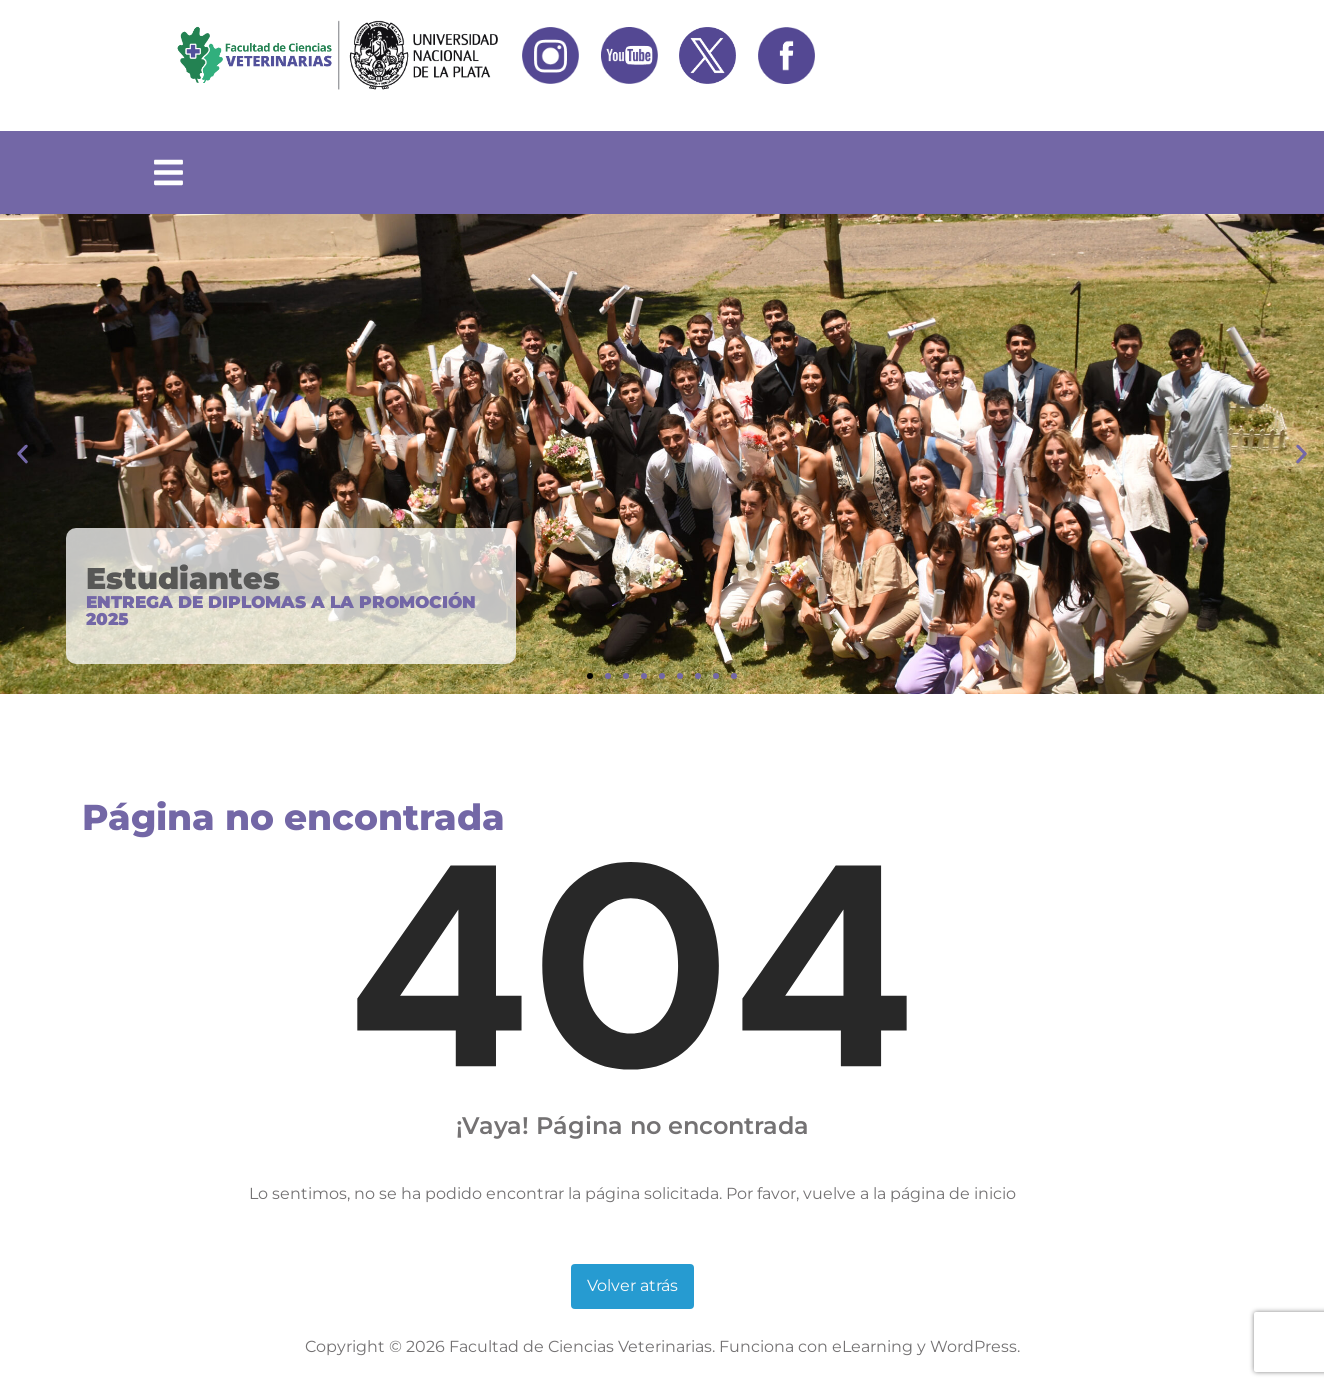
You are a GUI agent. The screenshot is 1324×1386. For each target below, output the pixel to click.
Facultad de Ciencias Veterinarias (580, 1346)
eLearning (872, 1346)
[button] (22, 454)
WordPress (973, 1346)
